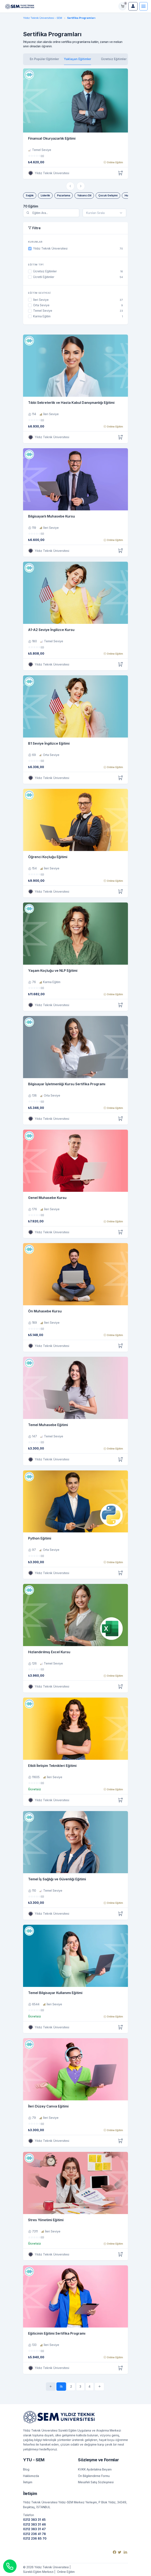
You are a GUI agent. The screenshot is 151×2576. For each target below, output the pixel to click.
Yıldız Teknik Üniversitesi (50, 248)
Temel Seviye (42, 310)
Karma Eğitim (42, 316)
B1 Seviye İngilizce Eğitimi (49, 743)
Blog (26, 2469)
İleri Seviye (41, 299)
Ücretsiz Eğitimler (45, 271)
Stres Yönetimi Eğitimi (46, 2220)
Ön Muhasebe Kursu (45, 1311)
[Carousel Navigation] (75, 186)
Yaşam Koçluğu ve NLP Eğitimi (52, 970)
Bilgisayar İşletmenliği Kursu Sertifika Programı (66, 1084)
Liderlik (45, 195)
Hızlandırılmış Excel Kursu (49, 1652)
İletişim (27, 2482)
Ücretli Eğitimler (43, 277)
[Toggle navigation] (143, 6)
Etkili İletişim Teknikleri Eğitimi (52, 1766)
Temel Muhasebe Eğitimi (48, 1425)
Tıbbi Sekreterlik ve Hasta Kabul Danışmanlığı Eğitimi (71, 402)
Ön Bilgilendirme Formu (94, 2476)
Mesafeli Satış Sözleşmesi (96, 2482)
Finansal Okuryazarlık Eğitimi (52, 138)
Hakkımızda (31, 2476)
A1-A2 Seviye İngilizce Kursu (51, 630)
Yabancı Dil (84, 195)
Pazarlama (63, 195)
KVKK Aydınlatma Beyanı (95, 2469)
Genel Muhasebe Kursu (47, 1198)
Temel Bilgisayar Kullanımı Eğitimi (55, 1993)
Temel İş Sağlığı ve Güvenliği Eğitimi (57, 1879)
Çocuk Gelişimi (107, 195)
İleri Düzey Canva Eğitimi (48, 2106)
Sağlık (30, 195)
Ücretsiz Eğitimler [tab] (113, 59)
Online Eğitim (65, 2571)
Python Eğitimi (39, 1538)
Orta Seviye (41, 305)
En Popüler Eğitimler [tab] (44, 59)
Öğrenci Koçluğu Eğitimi (47, 857)
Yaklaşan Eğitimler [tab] (77, 59)
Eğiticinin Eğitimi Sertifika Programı (56, 2333)
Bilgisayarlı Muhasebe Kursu (51, 516)
